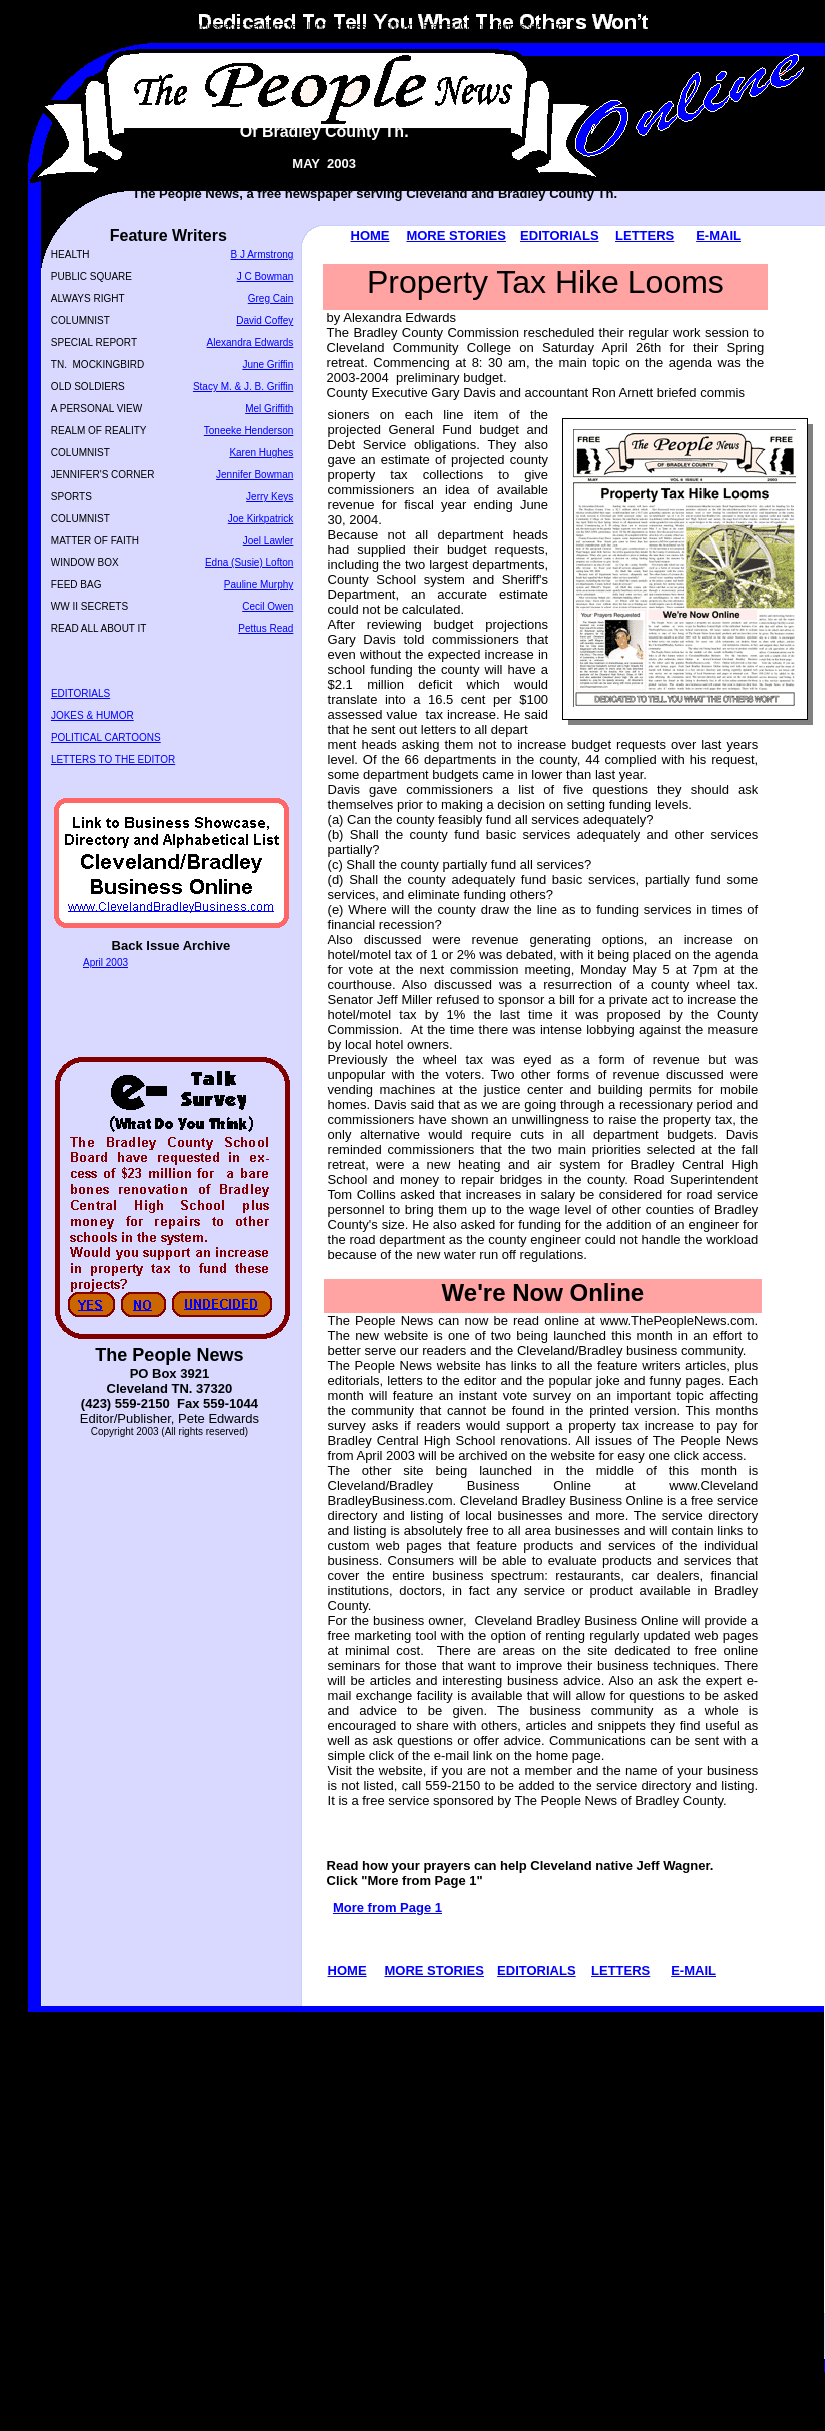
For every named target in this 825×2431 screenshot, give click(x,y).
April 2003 (105, 962)
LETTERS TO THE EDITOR (113, 759)
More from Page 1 (387, 1907)
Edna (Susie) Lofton (249, 562)
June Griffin (267, 364)
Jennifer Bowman (254, 474)
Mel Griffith (269, 408)
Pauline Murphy (258, 584)
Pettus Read (265, 628)
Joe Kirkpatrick (261, 518)
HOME (370, 235)
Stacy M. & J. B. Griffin (243, 386)
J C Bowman (265, 276)
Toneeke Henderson (249, 430)
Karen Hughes (261, 452)
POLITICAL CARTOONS (106, 737)
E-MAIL (718, 235)
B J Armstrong (262, 254)
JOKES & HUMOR (92, 715)
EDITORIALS (559, 235)
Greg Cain (271, 298)
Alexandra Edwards (250, 342)
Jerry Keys (269, 496)
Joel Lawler (268, 540)
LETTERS (644, 235)
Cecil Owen (267, 606)
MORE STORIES (455, 235)
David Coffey (264, 320)
